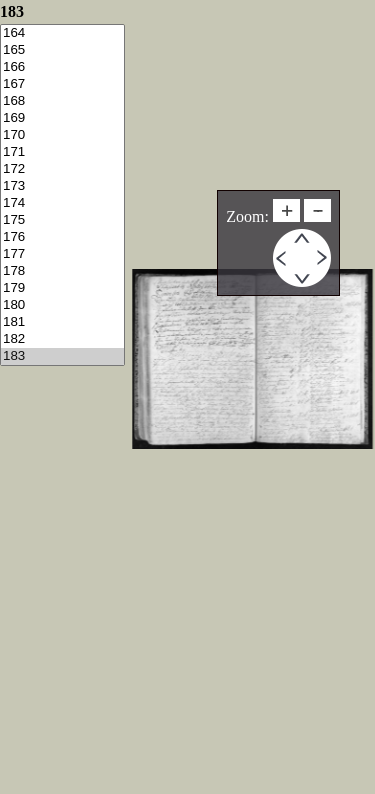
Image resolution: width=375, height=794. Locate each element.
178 (62, 271)
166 (62, 67)
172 (62, 169)
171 (62, 152)
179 (62, 288)
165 (62, 50)
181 (62, 322)
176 (62, 237)
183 (62, 356)
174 (62, 203)
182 (62, 339)
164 (62, 33)
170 (62, 135)
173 (62, 186)
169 (62, 118)
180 (62, 305)
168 (62, 101)
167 (62, 84)
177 (62, 254)
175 (62, 220)
